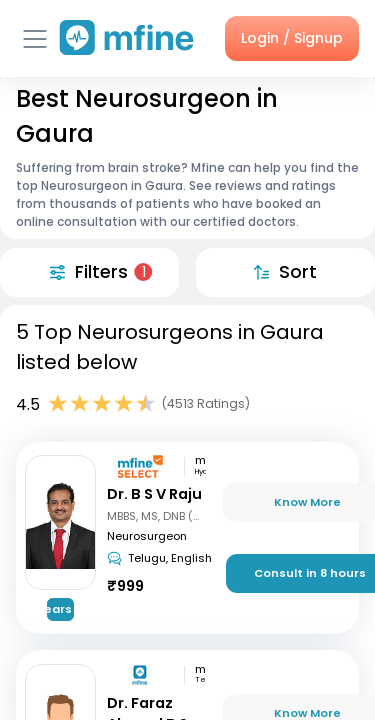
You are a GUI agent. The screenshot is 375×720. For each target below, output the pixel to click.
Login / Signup (292, 38)
